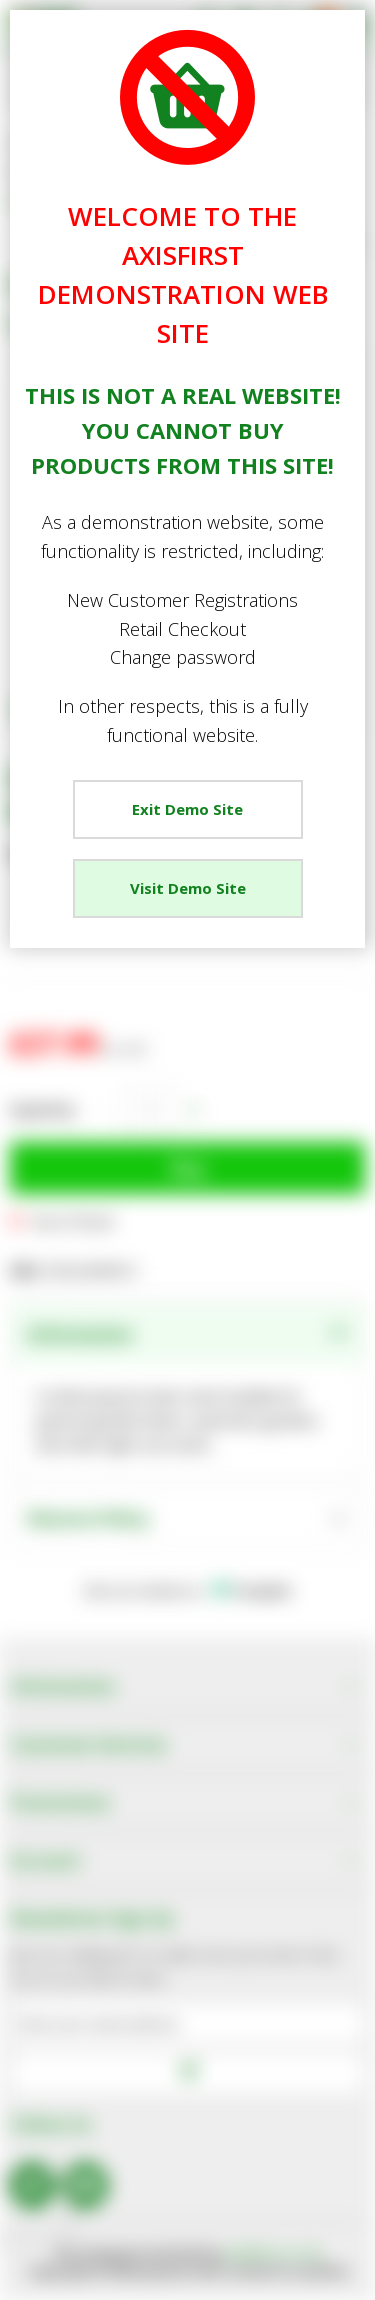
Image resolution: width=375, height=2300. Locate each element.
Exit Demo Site (187, 809)
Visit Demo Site (188, 888)
